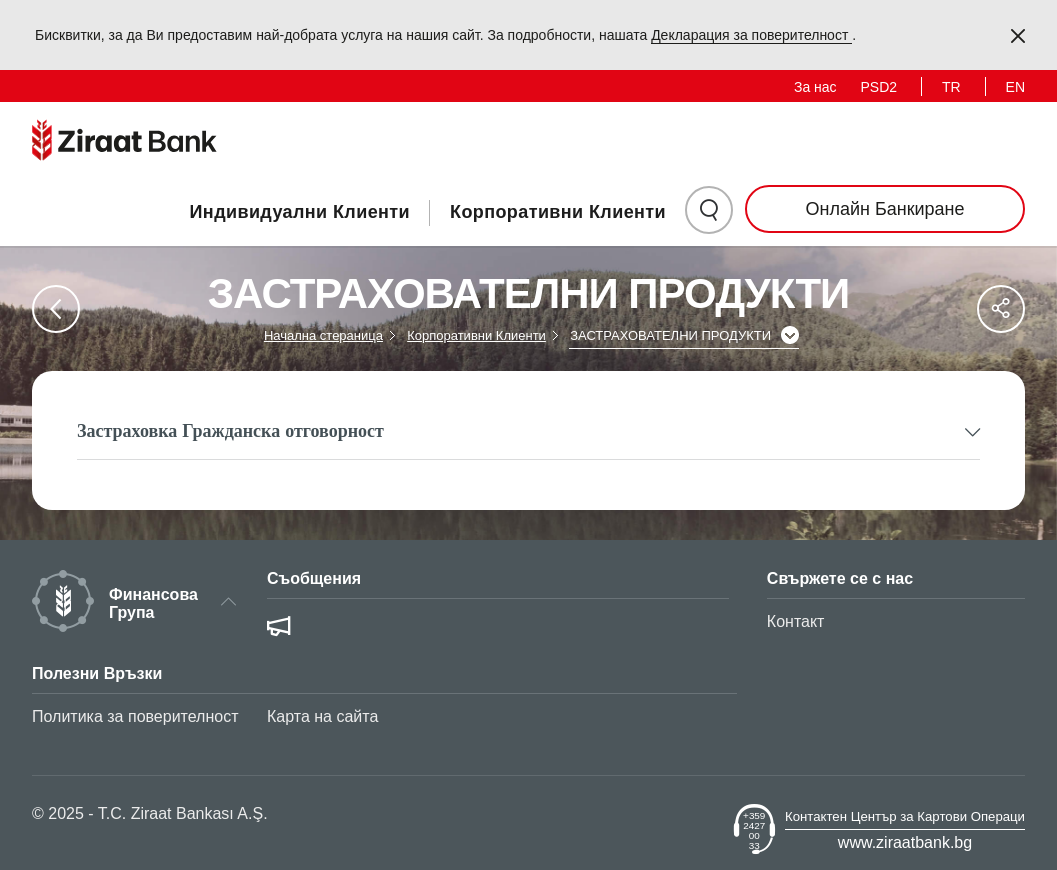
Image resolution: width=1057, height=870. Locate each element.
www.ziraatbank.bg (905, 842)
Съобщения (314, 578)
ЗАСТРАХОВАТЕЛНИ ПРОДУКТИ (670, 335)
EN (1015, 87)
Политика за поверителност (135, 716)
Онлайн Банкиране (884, 209)
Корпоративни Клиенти (558, 212)
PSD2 (879, 87)
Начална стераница (323, 335)
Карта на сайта (322, 716)
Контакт (796, 621)
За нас (815, 87)
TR (951, 87)
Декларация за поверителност (751, 35)
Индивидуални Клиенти (300, 212)
